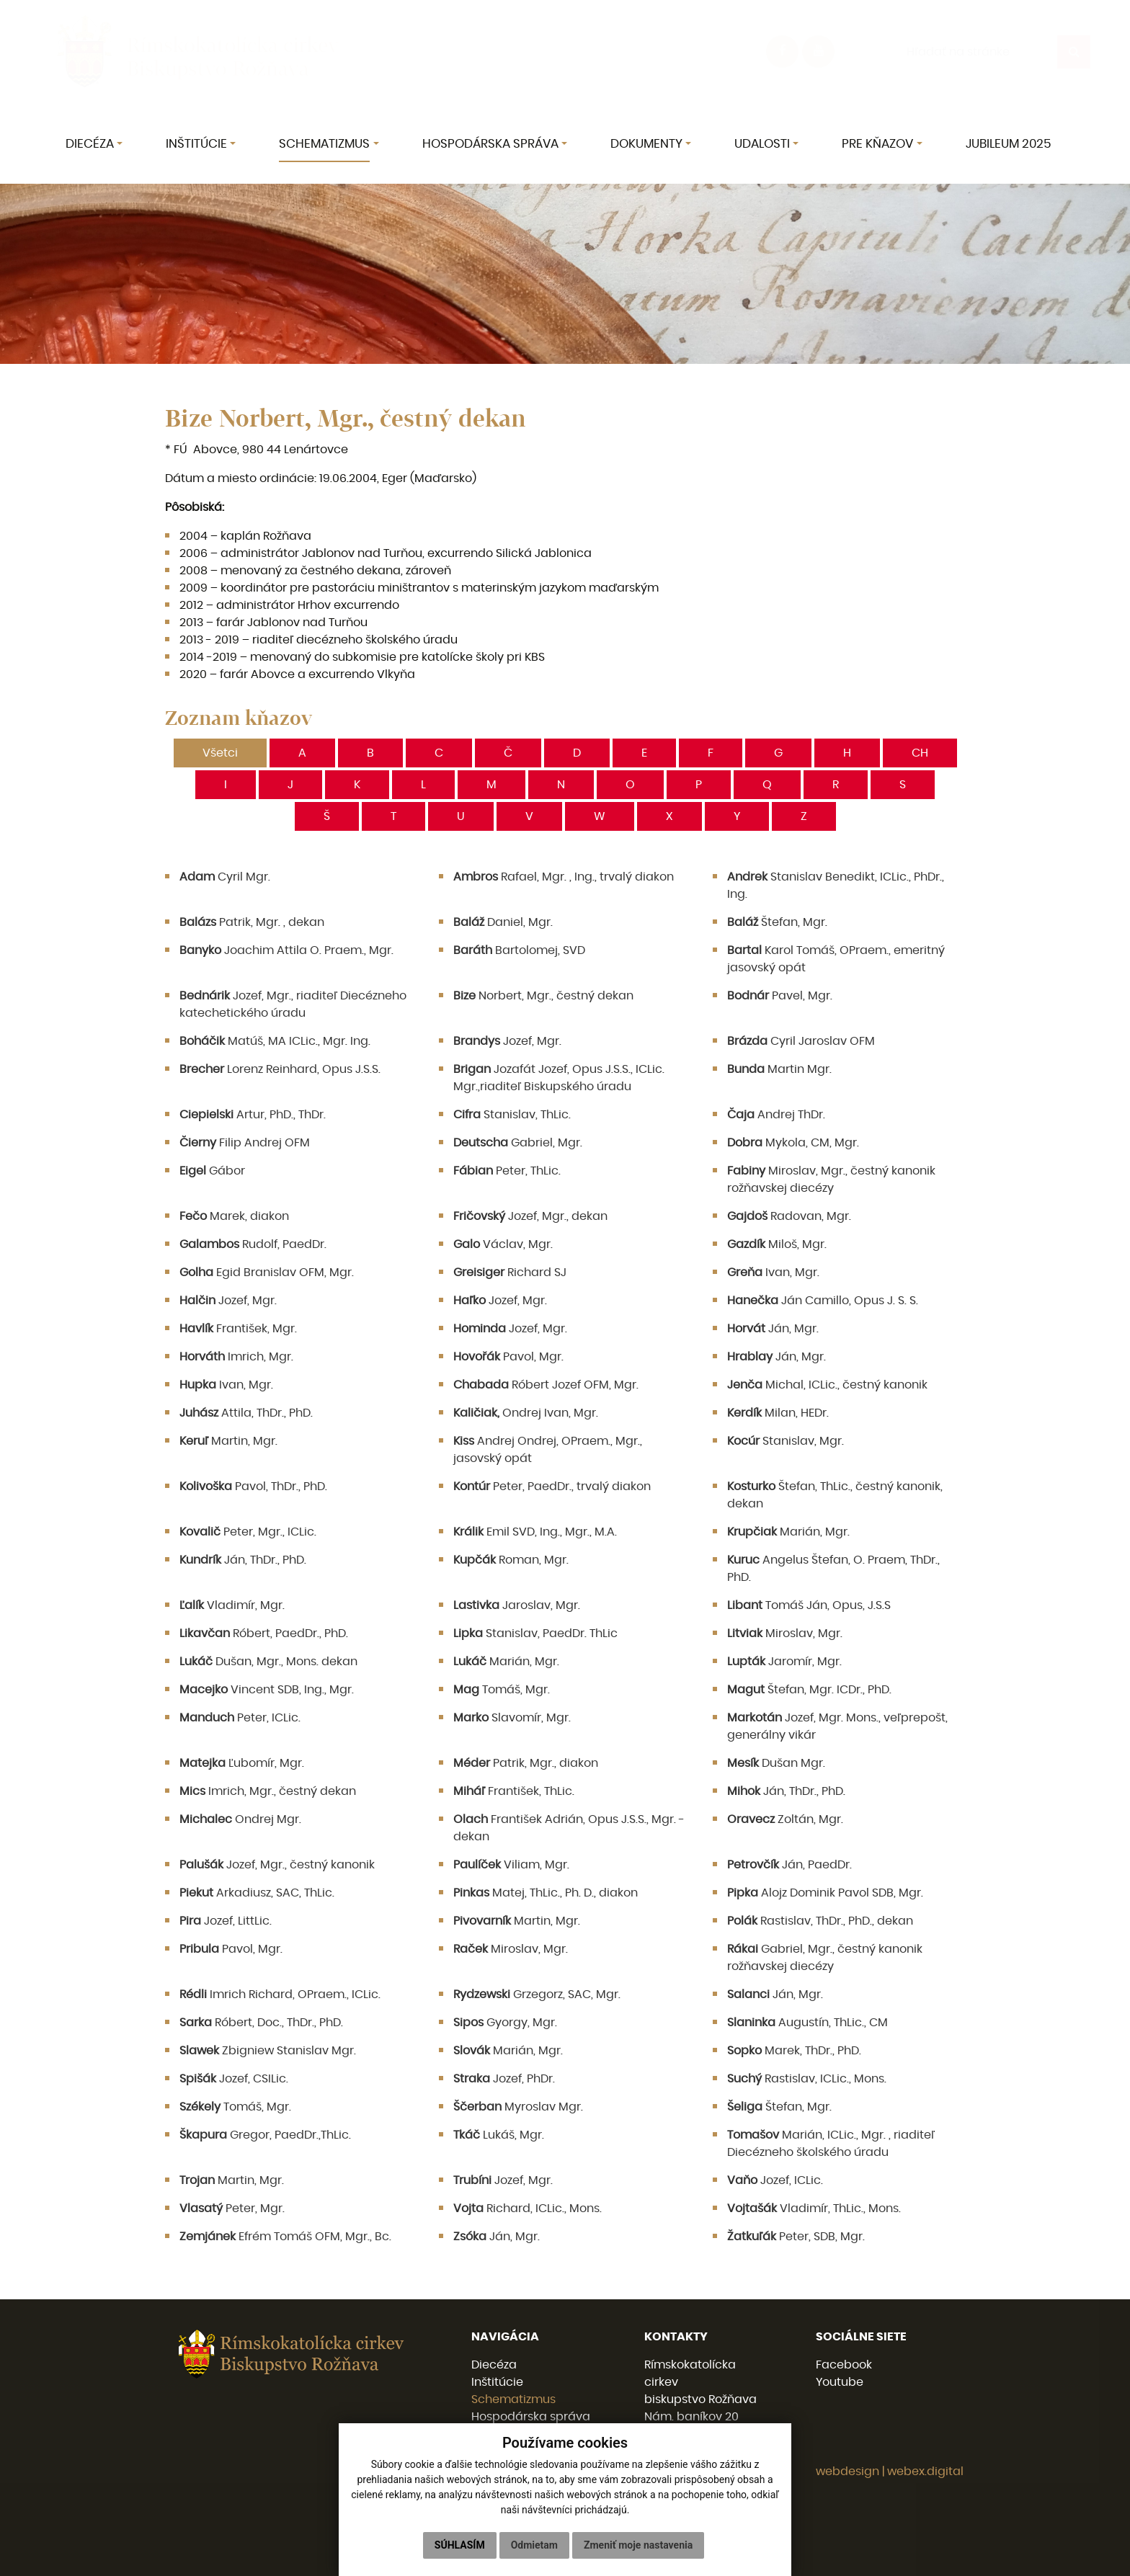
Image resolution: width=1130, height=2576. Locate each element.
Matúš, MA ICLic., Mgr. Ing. (274, 1041)
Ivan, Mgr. (773, 1272)
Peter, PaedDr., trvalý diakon (552, 1486)
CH (920, 753)
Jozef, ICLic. (775, 2180)
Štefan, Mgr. (777, 922)
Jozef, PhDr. (504, 2079)
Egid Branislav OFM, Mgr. (266, 1272)
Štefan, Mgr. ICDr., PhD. (809, 1689)
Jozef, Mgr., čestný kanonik (277, 1865)
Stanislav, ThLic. (512, 1114)
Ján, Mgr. (773, 1328)
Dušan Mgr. (776, 1763)
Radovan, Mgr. (789, 1216)
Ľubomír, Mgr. (241, 1763)
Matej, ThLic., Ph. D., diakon (545, 1893)
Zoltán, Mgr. (785, 1819)
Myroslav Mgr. (518, 2107)
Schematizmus (513, 2399)
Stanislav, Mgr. (785, 1441)
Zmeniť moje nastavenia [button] (638, 2545)
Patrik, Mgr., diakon (525, 1763)
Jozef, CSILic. (233, 2079)
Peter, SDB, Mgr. (796, 2236)
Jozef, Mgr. (507, 1041)
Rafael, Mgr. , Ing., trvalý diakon (563, 877)
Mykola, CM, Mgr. (793, 1143)
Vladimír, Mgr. (232, 1605)
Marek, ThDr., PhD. (794, 2050)
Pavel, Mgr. (779, 996)
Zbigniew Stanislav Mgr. (267, 2050)
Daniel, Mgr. (503, 922)
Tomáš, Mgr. (501, 1689)
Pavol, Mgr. (508, 1357)
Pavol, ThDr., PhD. (253, 1486)
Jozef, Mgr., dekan (530, 1216)
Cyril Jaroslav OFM (801, 1041)
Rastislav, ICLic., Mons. (806, 2079)
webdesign (847, 2471)
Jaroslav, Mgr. (516, 1605)
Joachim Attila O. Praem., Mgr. (286, 950)
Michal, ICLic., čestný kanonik (827, 1385)
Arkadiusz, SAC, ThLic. (256, 1893)
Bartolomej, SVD (519, 950)
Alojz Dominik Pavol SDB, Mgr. (825, 1893)
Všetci (220, 753)
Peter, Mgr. (232, 2208)
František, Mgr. (238, 1328)
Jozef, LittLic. (225, 1921)
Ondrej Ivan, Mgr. (525, 1413)
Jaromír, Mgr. (784, 1661)
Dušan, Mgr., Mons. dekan (268, 1661)
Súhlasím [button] (460, 2545)
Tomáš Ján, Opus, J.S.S (809, 1605)
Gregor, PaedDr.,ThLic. (265, 2135)
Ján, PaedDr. (789, 1865)
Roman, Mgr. (511, 1560)
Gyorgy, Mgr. (505, 2022)
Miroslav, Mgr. (784, 1633)
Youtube (839, 2382)
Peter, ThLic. (507, 1171)
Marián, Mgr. (788, 1532)
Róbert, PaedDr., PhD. (263, 1633)
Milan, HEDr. (778, 1413)
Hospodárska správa (530, 2417)
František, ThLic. (513, 1791)
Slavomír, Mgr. (512, 1718)
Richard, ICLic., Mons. (527, 2208)
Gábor (212, 1171)
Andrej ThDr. (776, 1114)
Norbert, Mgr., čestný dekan (543, 996)
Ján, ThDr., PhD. (242, 1560)
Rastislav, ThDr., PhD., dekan (820, 1921)
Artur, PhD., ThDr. (252, 1114)
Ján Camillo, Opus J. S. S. (822, 1300)
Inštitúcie (497, 2382)
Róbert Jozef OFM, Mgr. (546, 1385)
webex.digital (925, 2471)
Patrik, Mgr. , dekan (251, 922)
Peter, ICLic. (240, 1718)
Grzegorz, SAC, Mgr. (536, 1994)
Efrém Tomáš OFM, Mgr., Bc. (285, 2236)
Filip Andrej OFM (244, 1143)
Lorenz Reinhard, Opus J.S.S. (280, 1069)
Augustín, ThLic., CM (807, 2022)
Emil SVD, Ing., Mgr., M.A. (535, 1532)
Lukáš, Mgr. (498, 2135)
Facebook (844, 2365)
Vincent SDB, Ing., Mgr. (266, 1689)
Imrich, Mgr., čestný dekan (267, 1791)
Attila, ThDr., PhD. (246, 1413)
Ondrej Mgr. (240, 1819)
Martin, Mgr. (228, 1441)
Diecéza (494, 2365)
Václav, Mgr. (503, 1244)
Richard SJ (509, 1272)
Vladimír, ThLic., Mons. (814, 2208)
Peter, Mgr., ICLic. (247, 1532)
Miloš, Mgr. (777, 1244)
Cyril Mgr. (224, 877)
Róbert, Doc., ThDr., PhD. (261, 2022)
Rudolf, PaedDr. (252, 1244)
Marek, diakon (234, 1216)
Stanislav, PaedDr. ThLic (535, 1633)
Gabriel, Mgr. (517, 1143)
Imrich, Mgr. (236, 1357)
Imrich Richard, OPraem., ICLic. (280, 1994)
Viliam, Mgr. (511, 1865)
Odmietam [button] (534, 2545)
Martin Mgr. (779, 1069)
